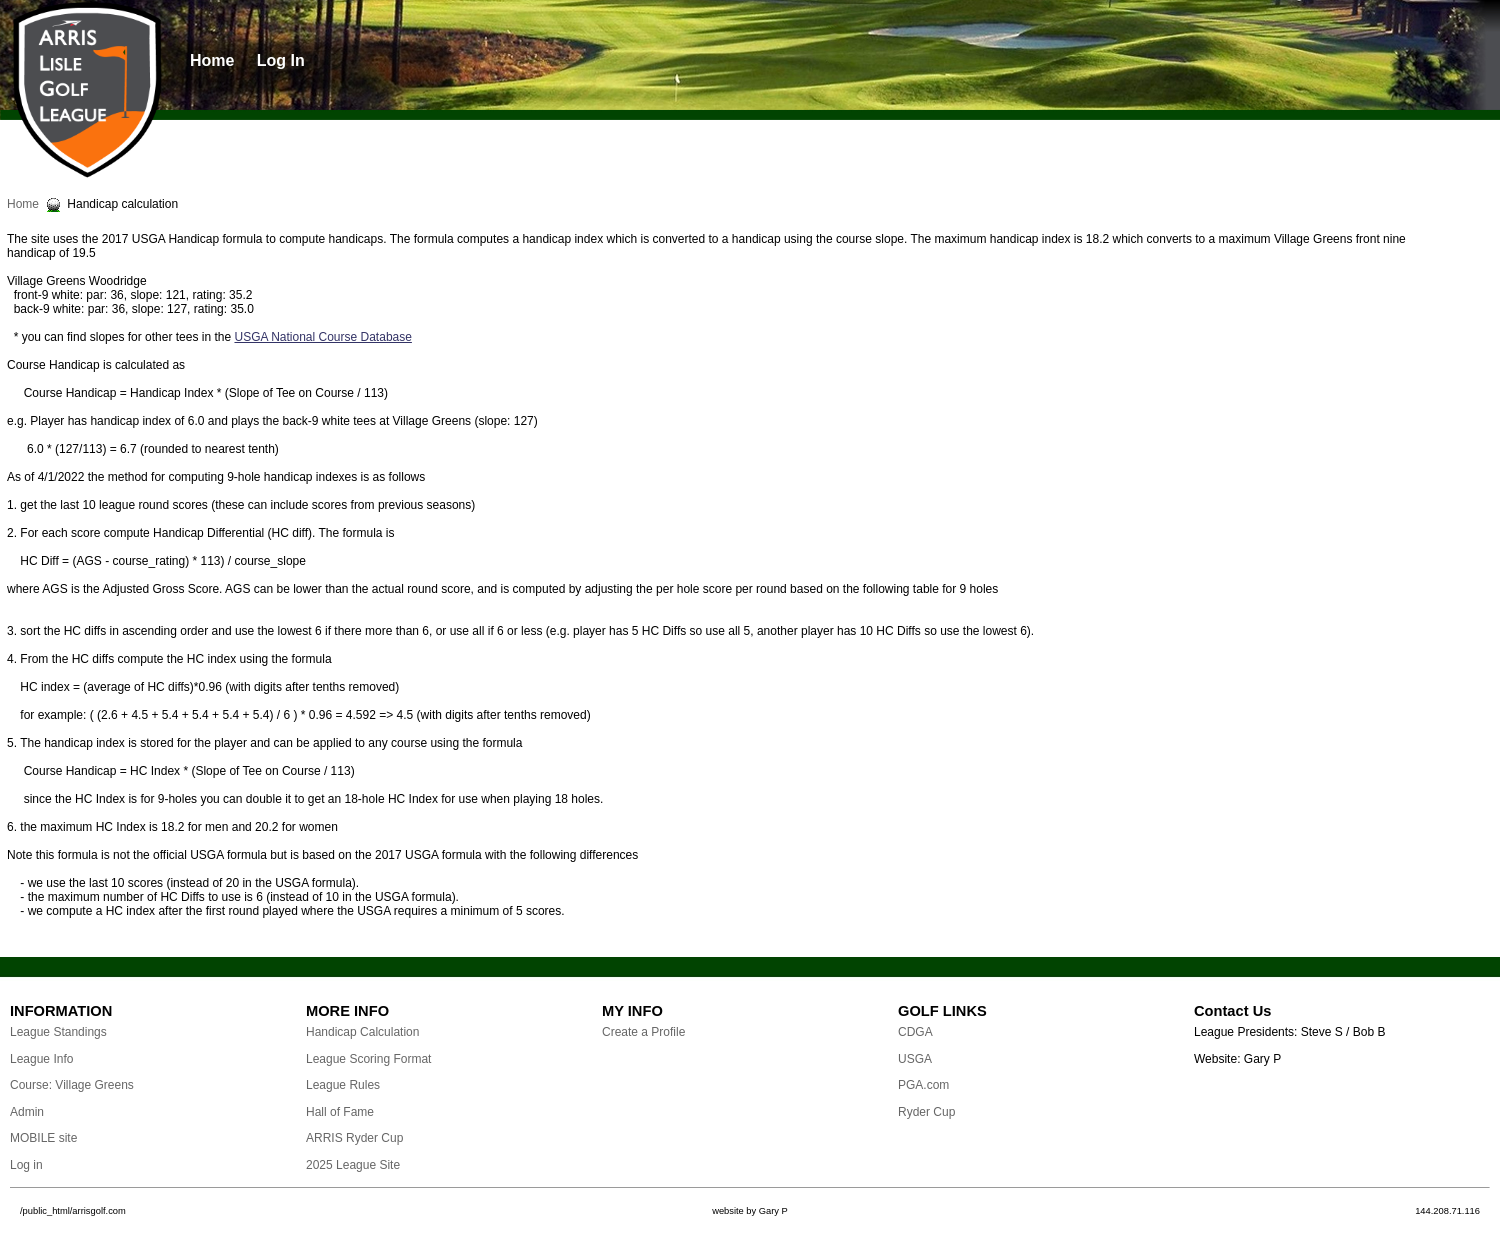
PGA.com (923, 1085)
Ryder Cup (926, 1112)
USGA (915, 1059)
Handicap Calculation (362, 1032)
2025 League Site (353, 1165)
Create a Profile (643, 1032)
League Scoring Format (368, 1059)
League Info (41, 1059)
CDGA (915, 1032)
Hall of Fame (340, 1112)
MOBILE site (43, 1138)
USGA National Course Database (322, 337)
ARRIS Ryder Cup (354, 1138)
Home (212, 60)
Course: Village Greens (72, 1085)
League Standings (58, 1032)
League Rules (343, 1085)
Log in (26, 1165)
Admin (27, 1112)
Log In (281, 60)
